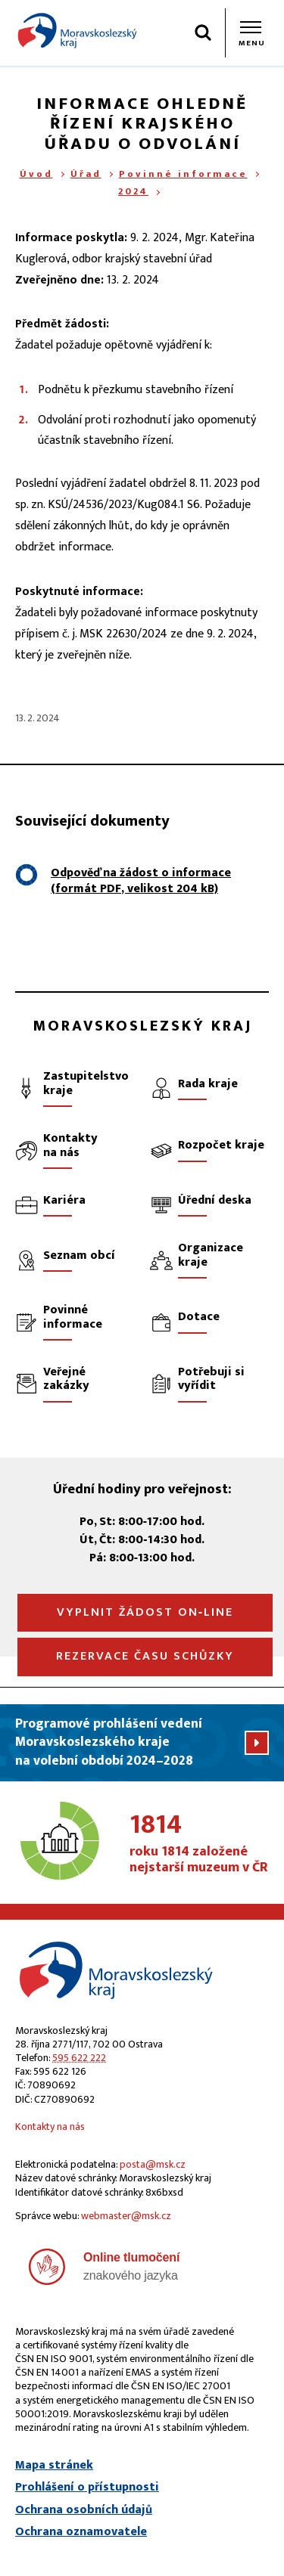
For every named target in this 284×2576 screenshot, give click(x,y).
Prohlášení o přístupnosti (87, 2487)
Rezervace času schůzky (145, 1656)
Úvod (36, 174)
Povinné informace (183, 174)
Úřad (85, 174)
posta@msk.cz (153, 2164)
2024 (133, 191)
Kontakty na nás (50, 2126)
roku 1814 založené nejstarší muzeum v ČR (199, 1844)
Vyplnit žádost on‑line (145, 1612)
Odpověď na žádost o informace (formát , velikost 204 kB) (141, 881)
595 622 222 (79, 2057)
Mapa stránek (54, 2465)
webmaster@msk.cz (126, 2215)
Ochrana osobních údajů (83, 2510)
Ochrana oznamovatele (81, 2532)
